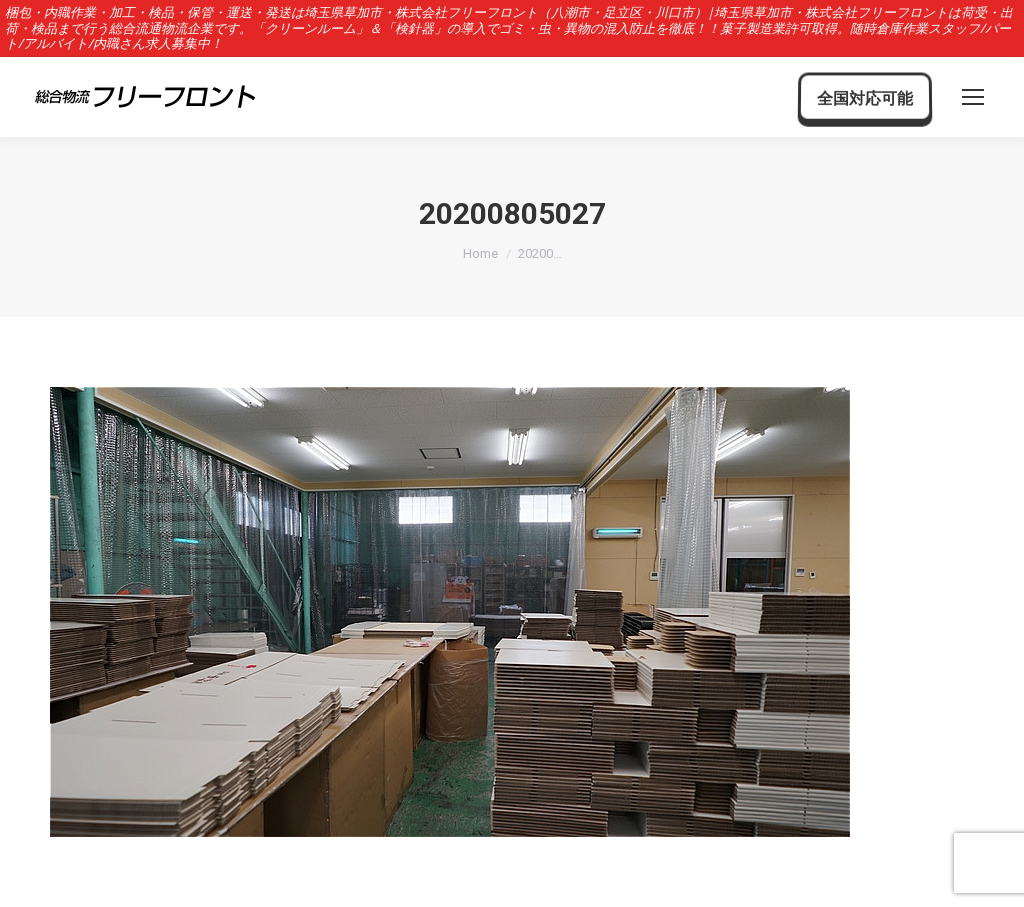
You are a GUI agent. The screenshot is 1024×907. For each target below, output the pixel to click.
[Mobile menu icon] (973, 97)
